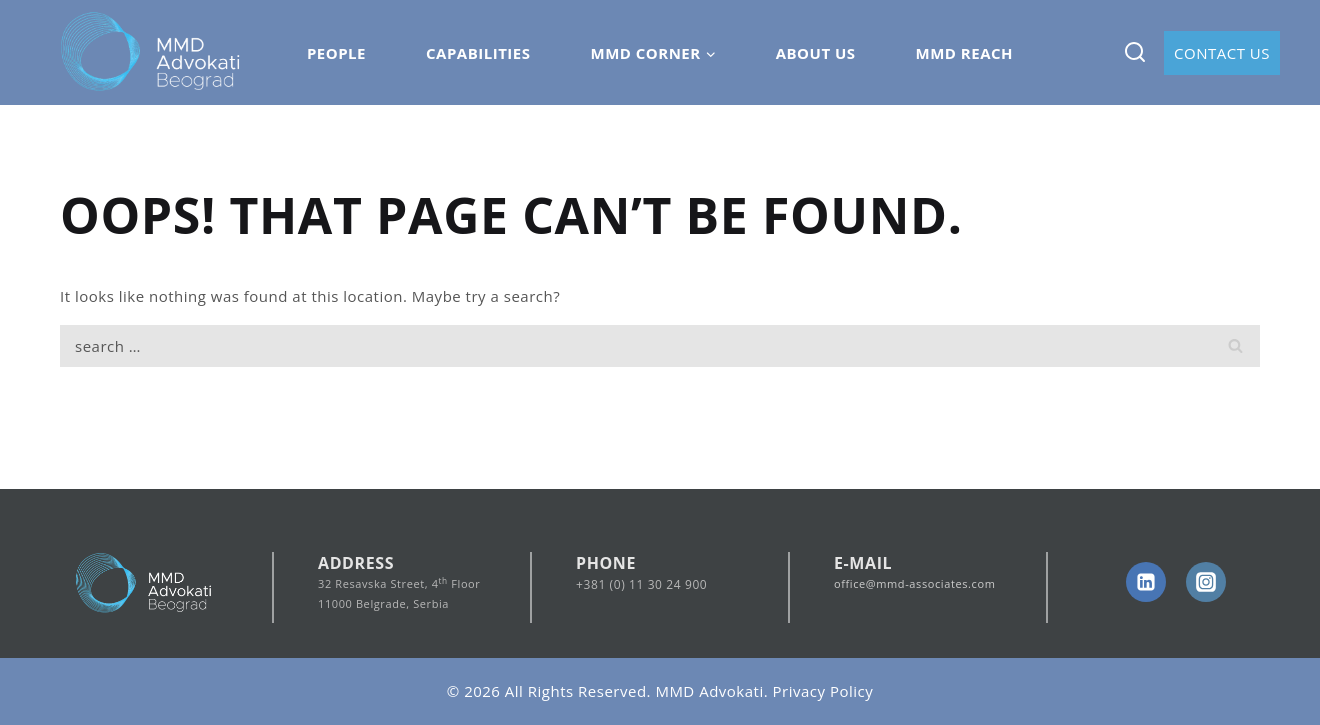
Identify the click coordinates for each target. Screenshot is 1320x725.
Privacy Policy (823, 691)
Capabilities (478, 53)
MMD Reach (964, 53)
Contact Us (1222, 53)
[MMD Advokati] (151, 53)
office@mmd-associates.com (914, 583)
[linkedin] (1146, 582)
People (336, 53)
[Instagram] (1206, 582)
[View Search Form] (1134, 52)
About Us (816, 53)
